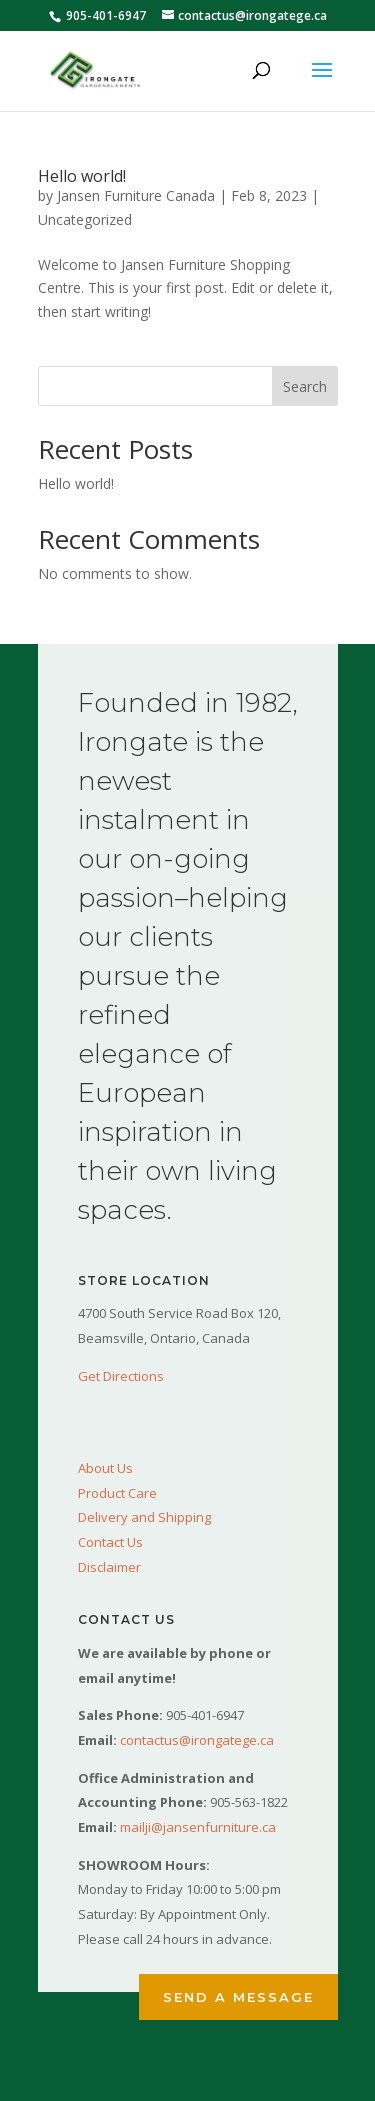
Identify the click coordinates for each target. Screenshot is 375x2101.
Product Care (117, 1493)
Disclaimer (109, 1567)
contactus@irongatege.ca (197, 1740)
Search (305, 386)
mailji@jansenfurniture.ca (198, 1827)
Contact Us (110, 1542)
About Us (105, 1468)
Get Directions (121, 1376)
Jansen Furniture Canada (136, 195)
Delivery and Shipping (144, 1517)
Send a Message (238, 1997)
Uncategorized (85, 219)
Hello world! (82, 176)
